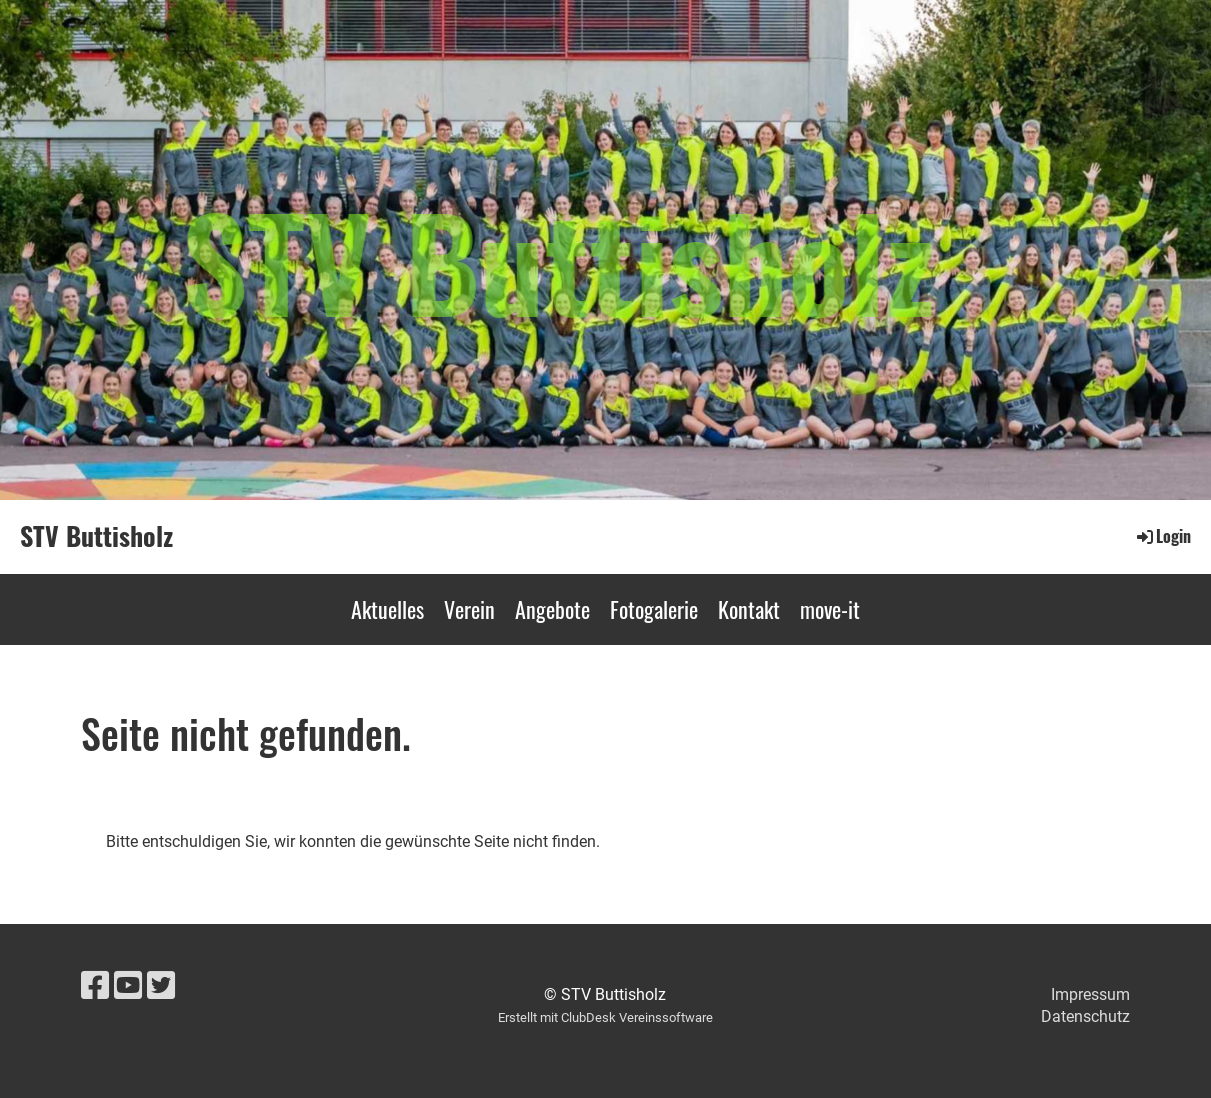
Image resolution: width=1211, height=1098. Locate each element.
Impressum (1090, 994)
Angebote (552, 609)
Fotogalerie (654, 609)
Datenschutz (1085, 1016)
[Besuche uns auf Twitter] (161, 986)
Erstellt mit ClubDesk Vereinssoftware (605, 1017)
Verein (469, 609)
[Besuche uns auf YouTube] (128, 986)
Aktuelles (387, 609)
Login (1162, 536)
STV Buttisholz (96, 536)
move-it (830, 609)
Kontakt (749, 609)
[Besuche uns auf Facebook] (95, 986)
